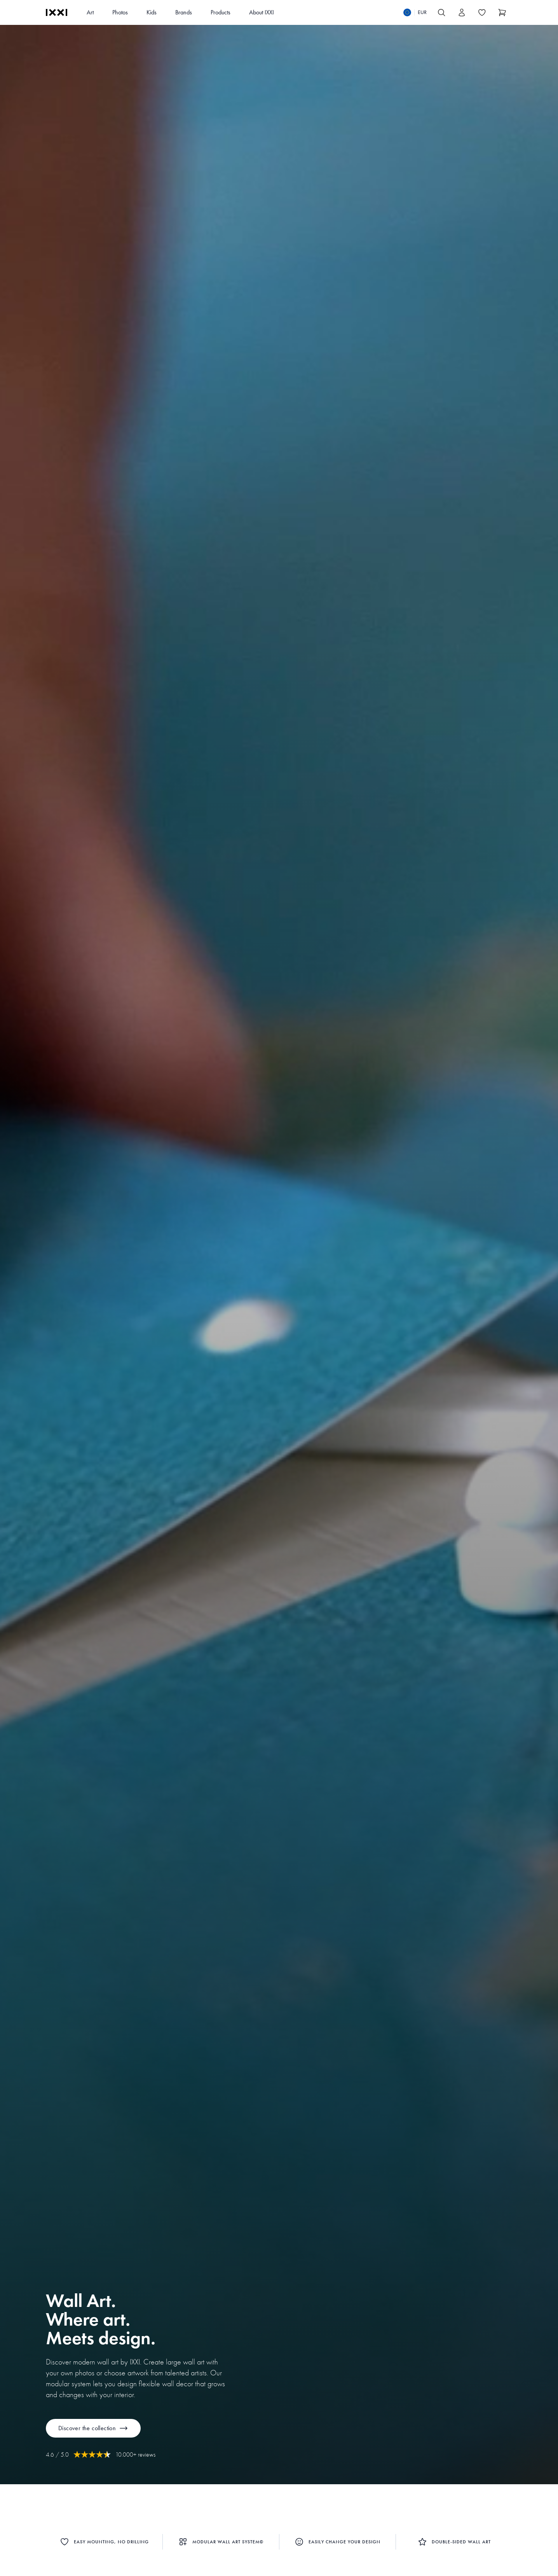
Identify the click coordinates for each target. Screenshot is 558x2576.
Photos (120, 12)
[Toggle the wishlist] (482, 12)
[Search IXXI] (441, 12)
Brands (183, 12)
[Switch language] (415, 12)
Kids (151, 12)
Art (90, 12)
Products (220, 12)
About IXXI (261, 12)
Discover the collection (93, 2428)
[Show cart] (502, 12)
